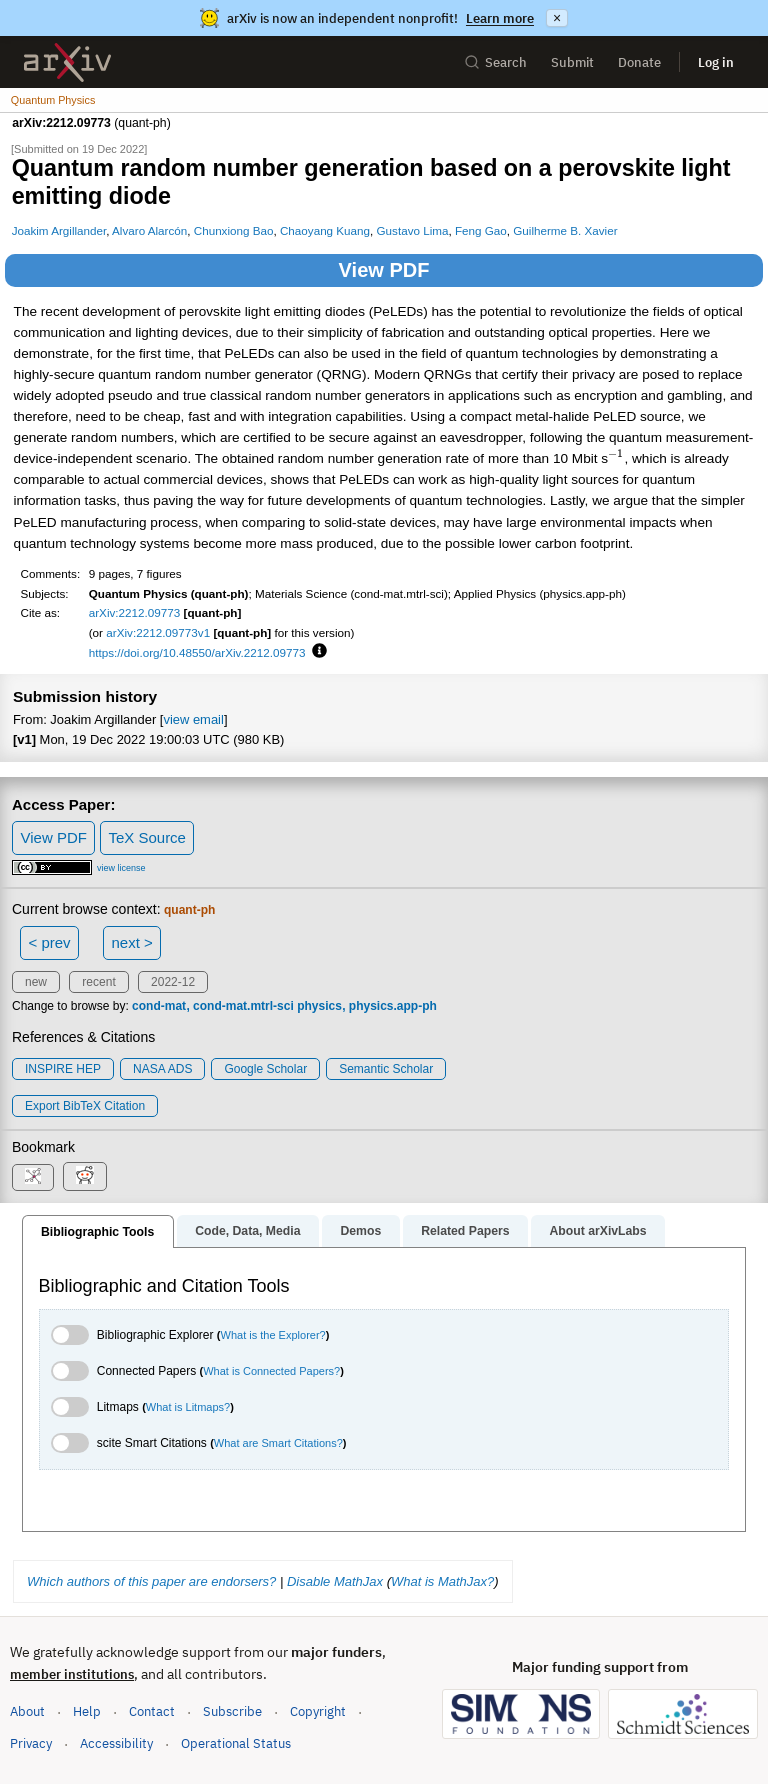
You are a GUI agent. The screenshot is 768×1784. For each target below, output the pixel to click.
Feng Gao (481, 230)
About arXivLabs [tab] (597, 1231)
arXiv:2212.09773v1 (158, 632)
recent (98, 982)
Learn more (500, 18)
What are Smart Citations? (278, 1443)
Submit (572, 62)
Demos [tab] (360, 1231)
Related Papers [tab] (465, 1231)
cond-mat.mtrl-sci (243, 1006)
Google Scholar (265, 1069)
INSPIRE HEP (63, 1069)
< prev (50, 942)
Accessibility (116, 1743)
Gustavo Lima (413, 230)
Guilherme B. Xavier (565, 230)
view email (193, 719)
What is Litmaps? (188, 1407)
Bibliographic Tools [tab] (97, 1232)
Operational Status (236, 1742)
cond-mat (159, 1006)
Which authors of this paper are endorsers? (151, 1581)
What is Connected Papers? (271, 1371)
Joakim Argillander (59, 230)
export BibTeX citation (85, 1106)
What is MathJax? (442, 1581)
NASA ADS (162, 1069)
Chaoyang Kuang (325, 230)
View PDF (384, 270)
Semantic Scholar (386, 1069)
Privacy (31, 1743)
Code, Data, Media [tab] (247, 1231)
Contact (152, 1711)
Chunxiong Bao (234, 230)
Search (495, 62)
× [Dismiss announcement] (557, 18)
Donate (639, 62)
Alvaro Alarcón (149, 230)
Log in (716, 62)
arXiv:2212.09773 (135, 612)
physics (319, 1006)
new (36, 982)
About (27, 1711)
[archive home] (67, 62)
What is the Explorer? (273, 1335)
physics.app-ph (393, 1006)
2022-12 (173, 982)
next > (131, 942)
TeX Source (147, 837)
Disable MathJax (335, 1581)
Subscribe (232, 1711)
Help (87, 1711)
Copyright (318, 1711)
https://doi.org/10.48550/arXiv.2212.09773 (197, 652)
